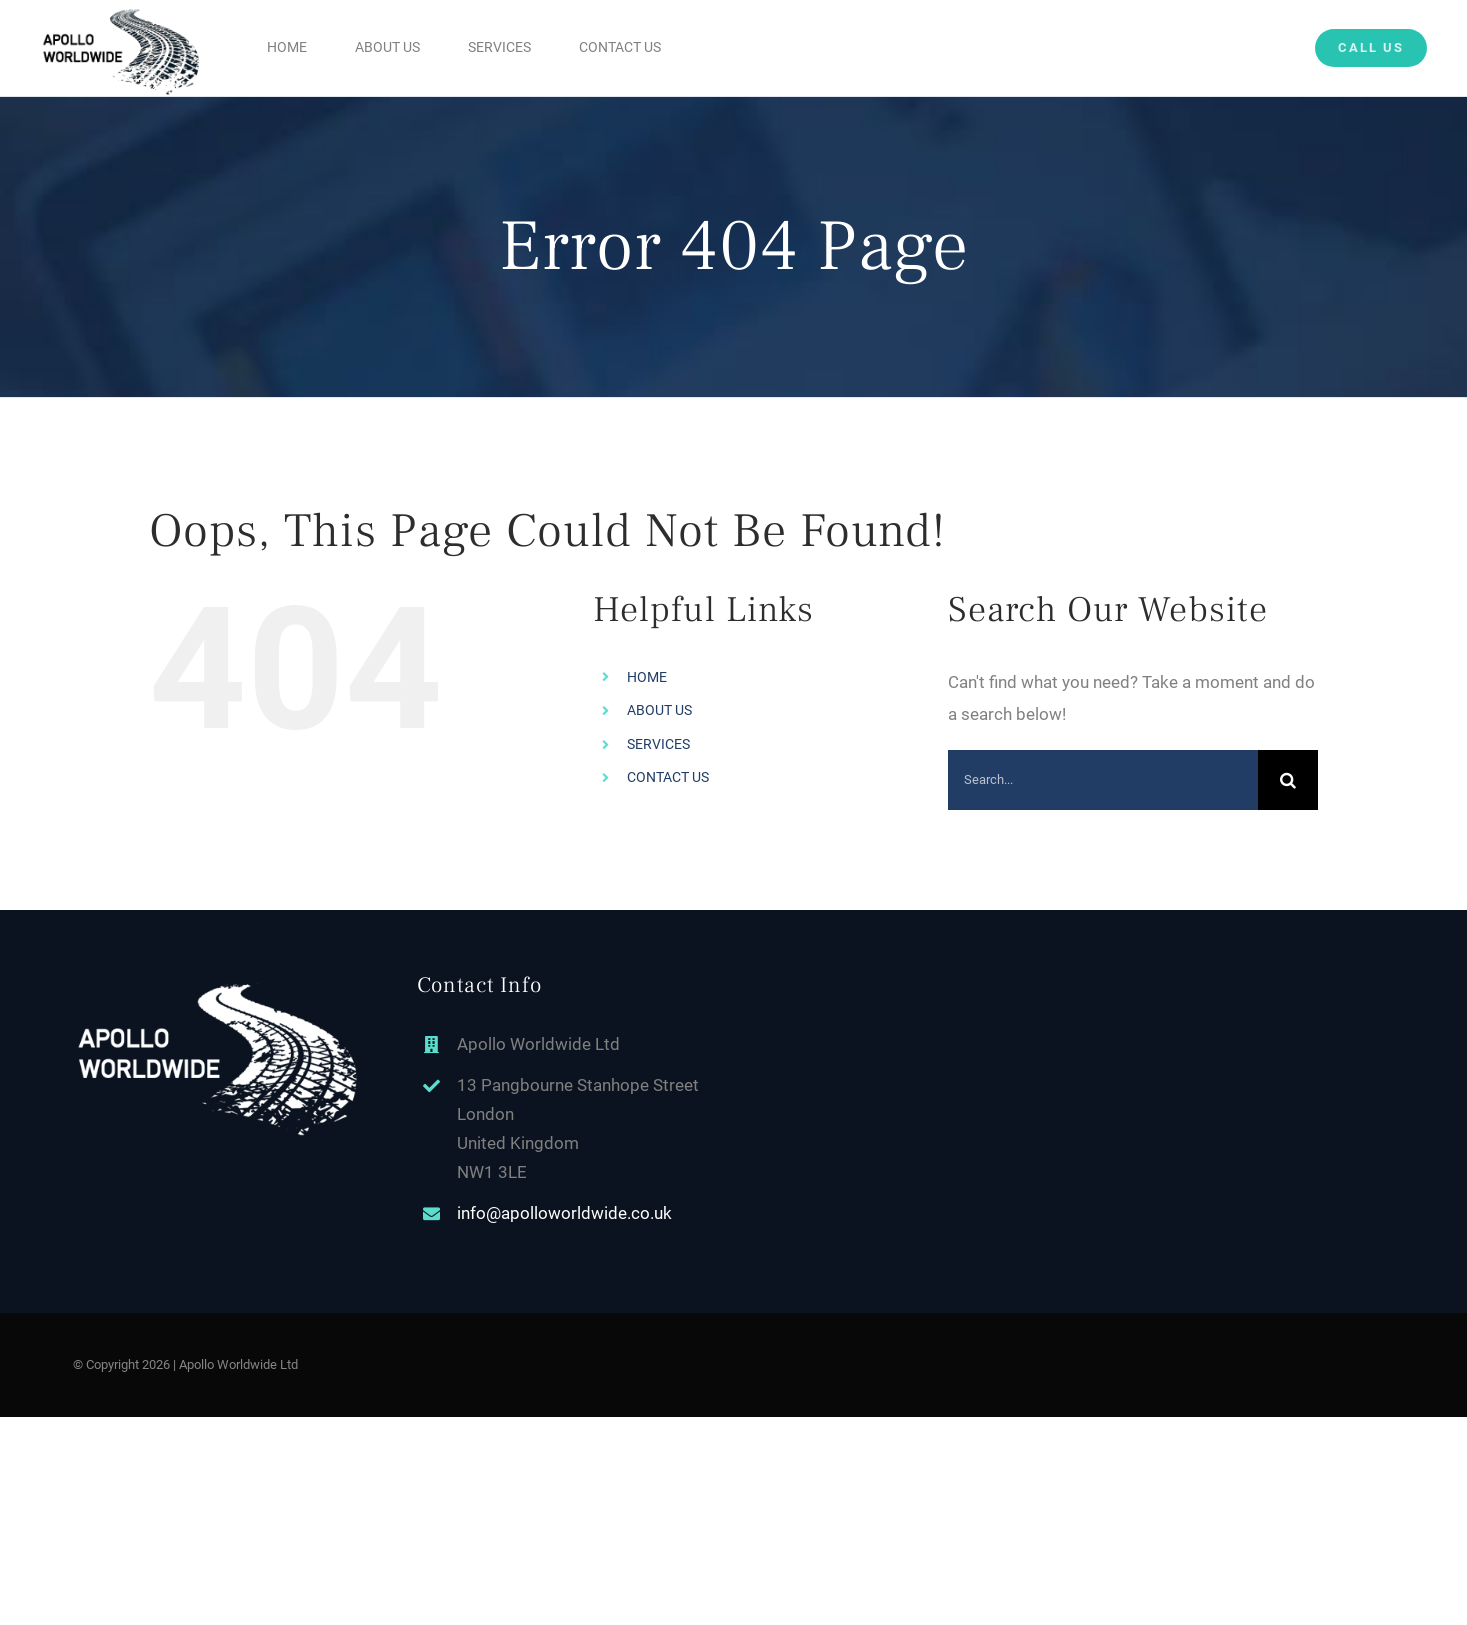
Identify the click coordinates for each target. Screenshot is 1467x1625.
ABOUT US (659, 710)
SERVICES (658, 744)
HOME (647, 677)
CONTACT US (668, 777)
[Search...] (1103, 780)
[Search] (1288, 780)
